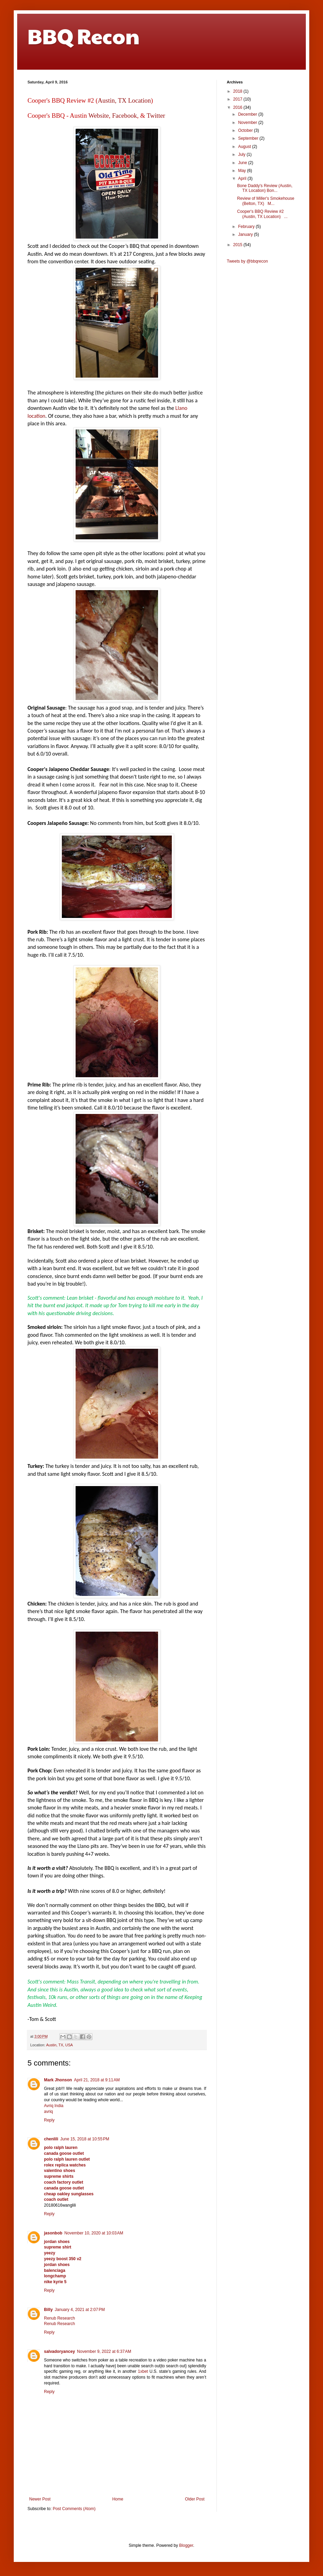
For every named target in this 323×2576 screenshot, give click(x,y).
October (246, 130)
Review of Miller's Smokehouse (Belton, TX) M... (265, 201)
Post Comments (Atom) (74, 2508)
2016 (238, 107)
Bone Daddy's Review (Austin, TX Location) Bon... (264, 188)
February (247, 226)
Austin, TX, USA (59, 2045)
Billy (48, 2309)
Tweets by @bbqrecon (247, 261)
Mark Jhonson (58, 2080)
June (243, 162)
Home (117, 2499)
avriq (48, 2111)
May (242, 170)
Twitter (156, 115)
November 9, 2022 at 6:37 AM (104, 2351)
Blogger (186, 2545)
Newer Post (40, 2499)
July (242, 154)
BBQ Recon (83, 35)
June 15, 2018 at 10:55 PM (84, 2139)
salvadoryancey (59, 2351)
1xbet (143, 2371)
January (246, 234)
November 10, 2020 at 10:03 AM (93, 2233)
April (242, 178)
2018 (238, 91)
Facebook (124, 115)
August (245, 146)
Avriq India (53, 2105)
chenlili (51, 2139)
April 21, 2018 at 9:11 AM (97, 2080)
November (248, 122)
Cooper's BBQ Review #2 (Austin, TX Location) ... (262, 214)
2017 (238, 99)
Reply (49, 2120)
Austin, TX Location (124, 100)
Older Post (194, 2499)
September (248, 138)
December (248, 114)
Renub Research (59, 2318)
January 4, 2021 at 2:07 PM (80, 2309)
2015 (238, 244)
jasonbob (53, 2233)
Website (98, 115)
